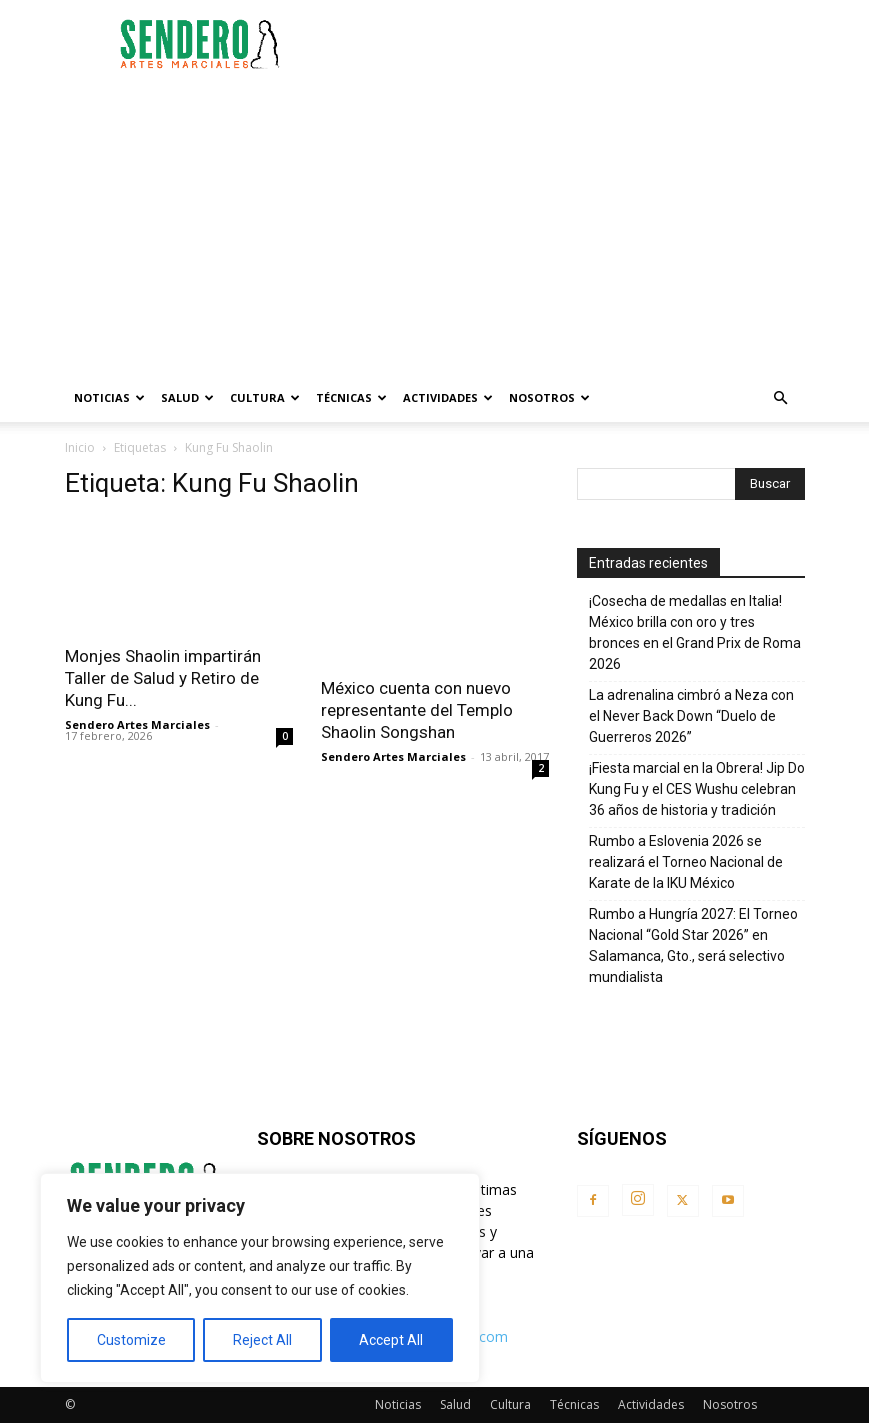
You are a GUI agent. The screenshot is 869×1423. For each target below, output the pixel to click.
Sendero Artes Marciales (137, 724)
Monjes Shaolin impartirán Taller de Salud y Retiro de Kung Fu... (163, 678)
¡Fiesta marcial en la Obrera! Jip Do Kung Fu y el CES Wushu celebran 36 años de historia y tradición (697, 789)
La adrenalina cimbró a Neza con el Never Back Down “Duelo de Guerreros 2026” (691, 716)
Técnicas (351, 397)
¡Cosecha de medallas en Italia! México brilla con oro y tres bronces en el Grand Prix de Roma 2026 (695, 632)
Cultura (265, 397)
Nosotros (549, 397)
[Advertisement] (570, 44)
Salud (187, 397)
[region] (260, 1278)
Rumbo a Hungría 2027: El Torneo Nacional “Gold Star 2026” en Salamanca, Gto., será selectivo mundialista (693, 945)
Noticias (109, 397)
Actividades (448, 397)
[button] (781, 398)
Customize (131, 1340)
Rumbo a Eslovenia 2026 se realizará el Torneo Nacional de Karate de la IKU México (686, 862)
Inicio (80, 447)
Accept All (391, 1340)
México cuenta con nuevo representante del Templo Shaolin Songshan (417, 710)
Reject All (262, 1340)
